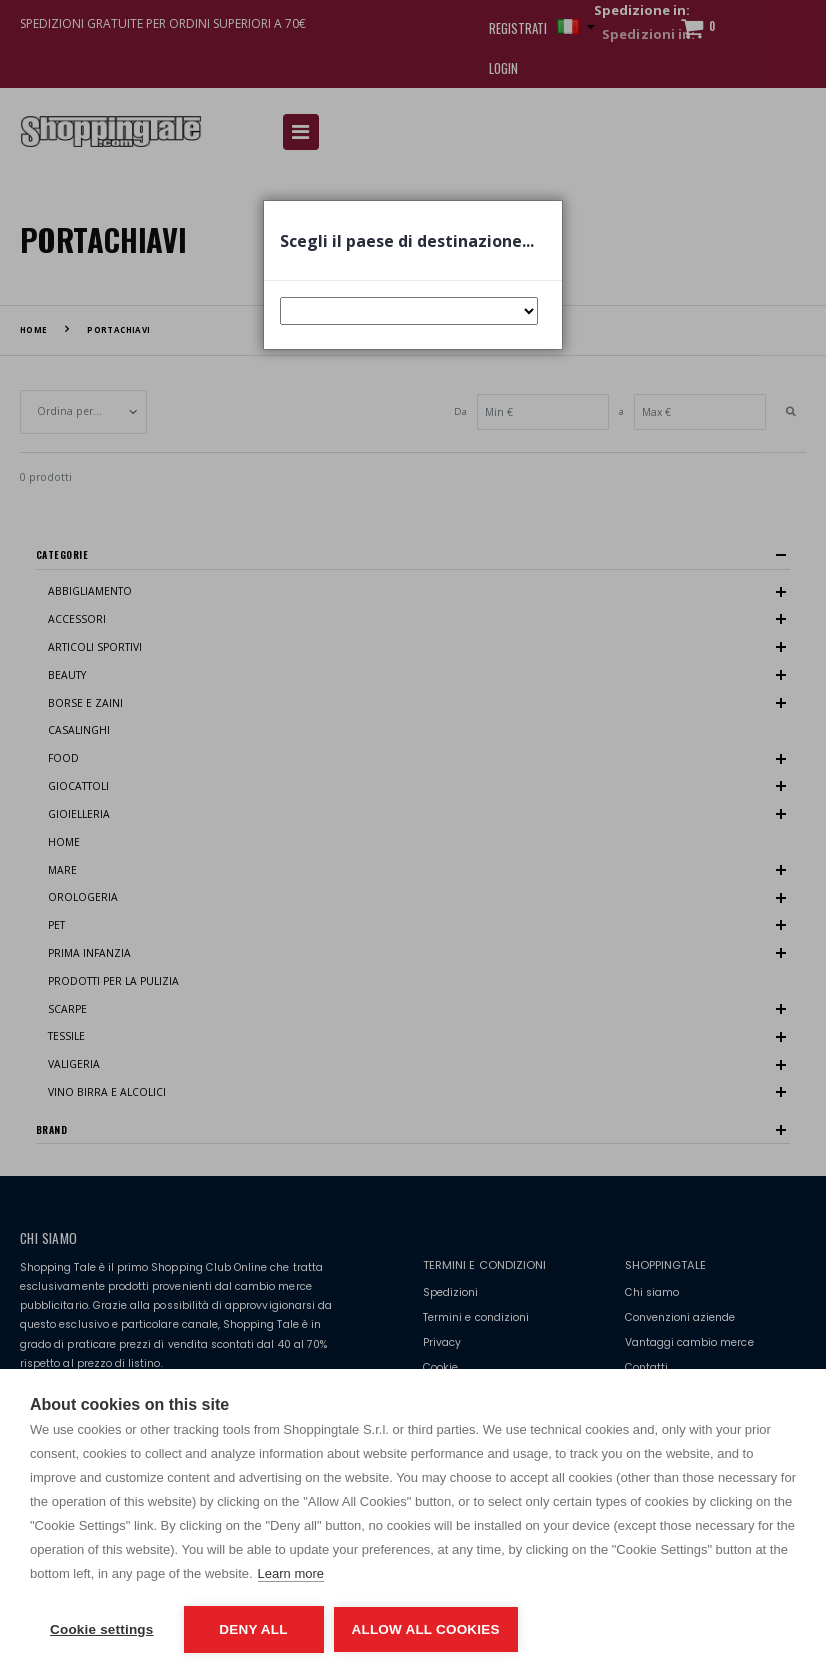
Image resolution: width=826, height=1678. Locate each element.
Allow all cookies (426, 1629)
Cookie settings (102, 1629)
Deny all (253, 1629)
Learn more (291, 1573)
